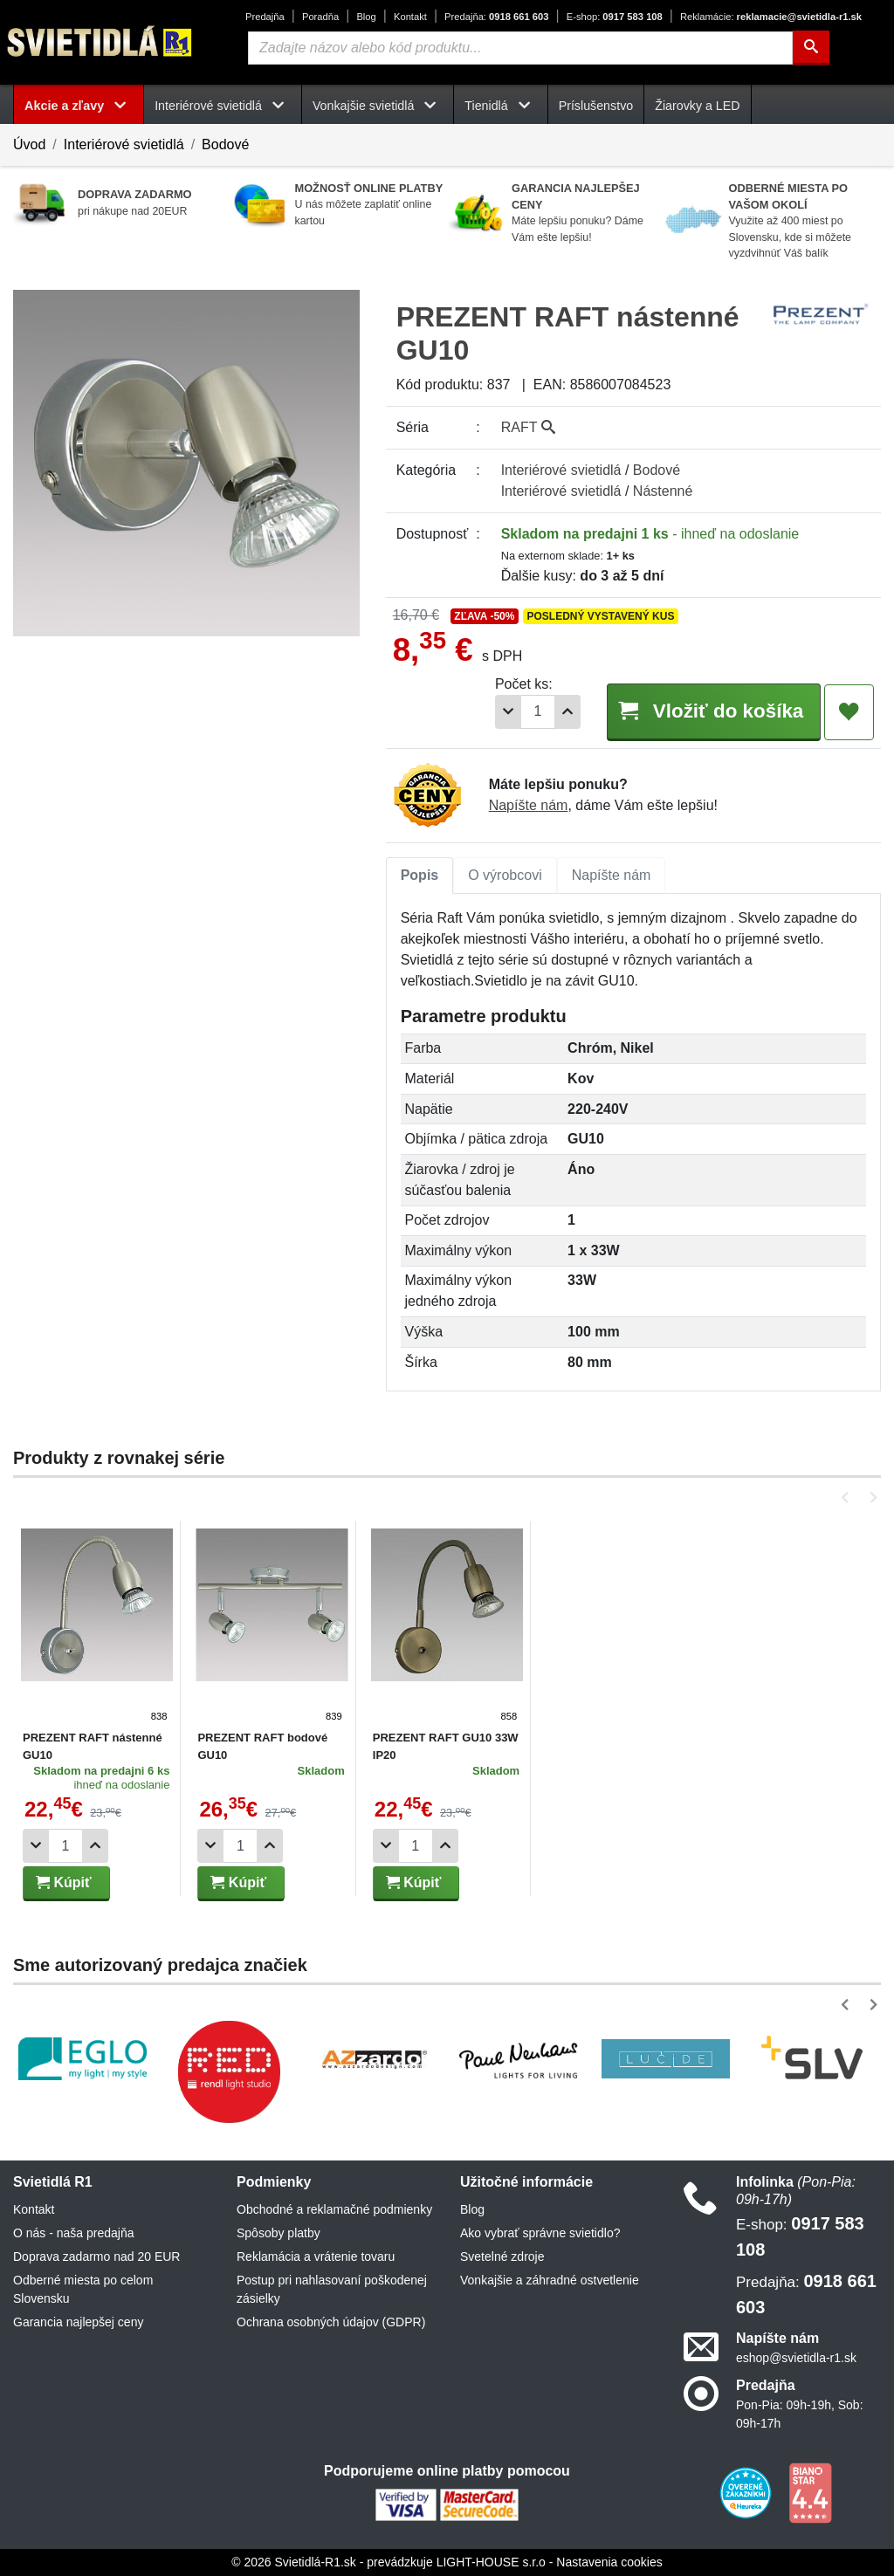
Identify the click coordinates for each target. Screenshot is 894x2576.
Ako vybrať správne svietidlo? (540, 2233)
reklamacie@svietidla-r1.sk (771, 16)
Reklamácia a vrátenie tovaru (316, 2256)
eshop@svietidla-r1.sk (796, 2358)
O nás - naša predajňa (73, 2233)
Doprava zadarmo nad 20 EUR (96, 2256)
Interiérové (561, 470)
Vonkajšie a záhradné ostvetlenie (549, 2280)
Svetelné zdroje (502, 2256)
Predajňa (265, 16)
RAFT (528, 427)
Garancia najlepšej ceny (78, 2322)
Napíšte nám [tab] (611, 875)
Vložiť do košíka (713, 711)
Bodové (225, 144)
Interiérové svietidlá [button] (223, 106)
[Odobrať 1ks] (508, 712)
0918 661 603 (496, 16)
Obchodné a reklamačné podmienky (334, 2209)
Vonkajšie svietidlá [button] (378, 106)
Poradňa (320, 16)
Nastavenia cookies (609, 2562)
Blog (365, 16)
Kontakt (410, 16)
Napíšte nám (528, 805)
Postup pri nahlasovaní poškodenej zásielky (332, 2289)
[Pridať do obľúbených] (849, 712)
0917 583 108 (615, 16)
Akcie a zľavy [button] (78, 106)
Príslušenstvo (596, 106)
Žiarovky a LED (697, 106)
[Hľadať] (811, 48)
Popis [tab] (420, 875)
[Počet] (537, 712)
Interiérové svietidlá (124, 144)
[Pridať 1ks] (567, 712)
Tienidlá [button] (500, 106)
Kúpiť (64, 1882)
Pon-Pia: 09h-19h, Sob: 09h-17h (799, 2414)
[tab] (420, 875)
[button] (848, 1497)
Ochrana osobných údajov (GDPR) (331, 2322)
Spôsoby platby (278, 2233)
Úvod (29, 144)
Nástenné (663, 491)
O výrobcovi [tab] (504, 875)
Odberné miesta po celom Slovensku (83, 2289)
